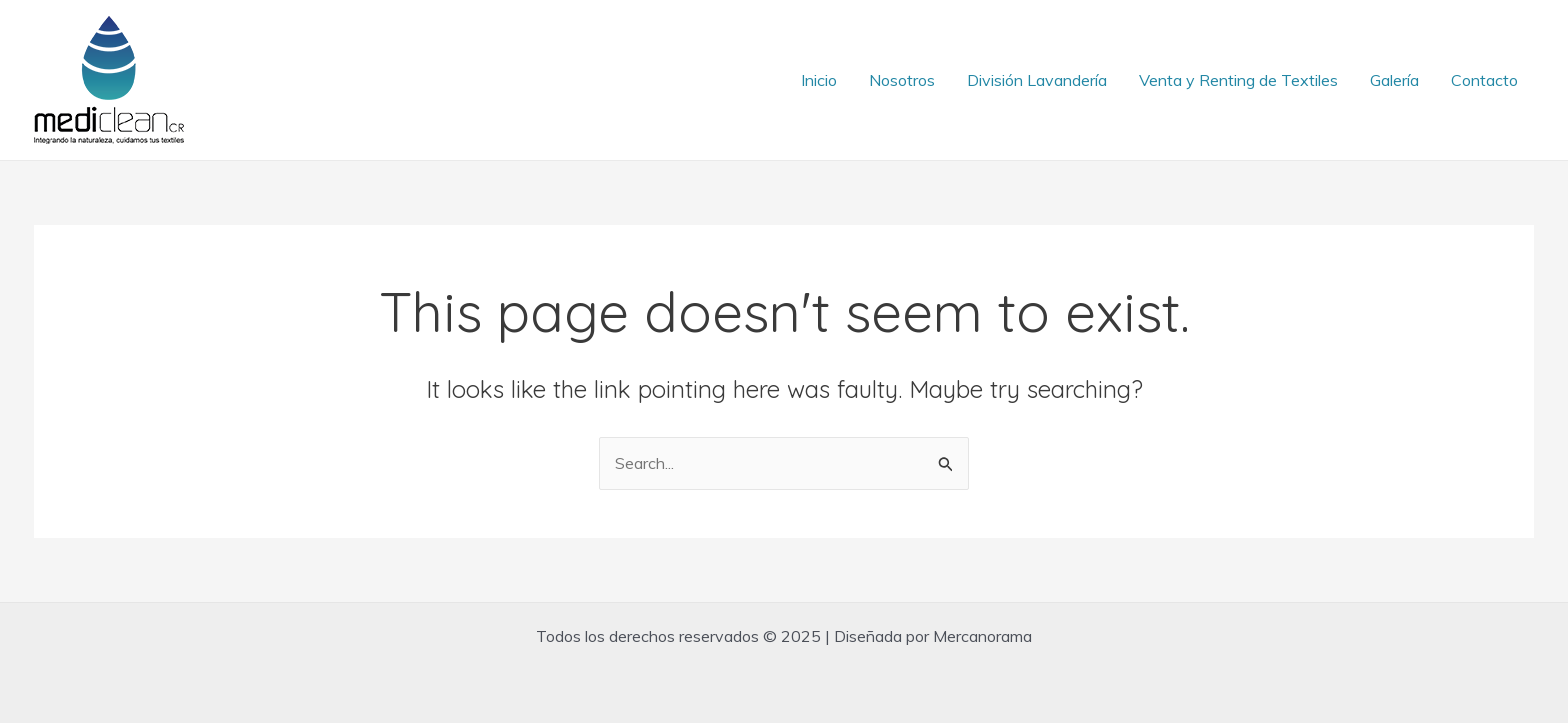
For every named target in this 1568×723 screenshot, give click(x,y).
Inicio (819, 80)
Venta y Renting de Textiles (1238, 80)
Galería (1394, 80)
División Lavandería (1037, 80)
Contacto (1484, 80)
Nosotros (902, 80)
